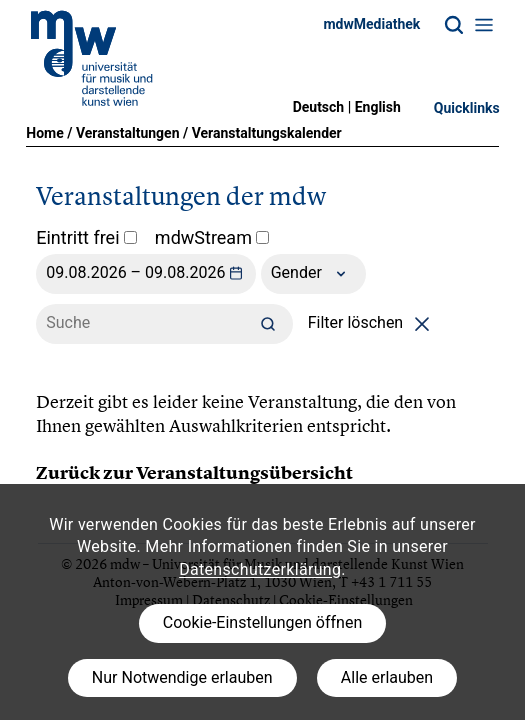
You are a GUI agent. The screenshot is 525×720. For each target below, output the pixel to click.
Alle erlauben (387, 677)
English (378, 107)
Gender (313, 274)
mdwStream (212, 237)
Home (44, 133)
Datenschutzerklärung (260, 569)
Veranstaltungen (128, 133)
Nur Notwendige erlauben (182, 677)
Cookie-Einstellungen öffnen (262, 622)
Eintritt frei (86, 237)
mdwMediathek (371, 24)
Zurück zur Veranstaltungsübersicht (194, 473)
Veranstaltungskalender (267, 133)
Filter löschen (372, 322)
